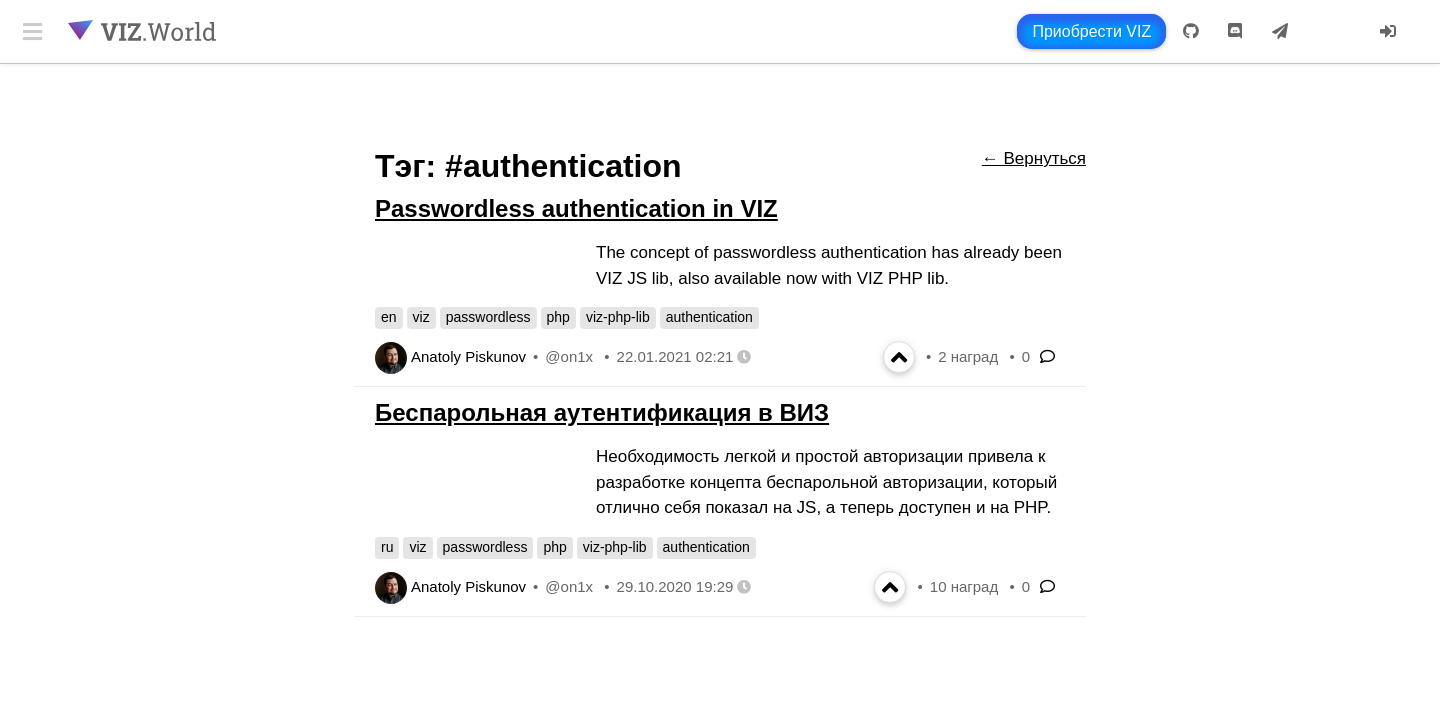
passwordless (488, 317)
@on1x (569, 356)
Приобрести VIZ (1091, 31)
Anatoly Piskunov (468, 356)
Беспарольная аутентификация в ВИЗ (602, 412)
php (558, 317)
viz (421, 317)
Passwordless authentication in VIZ (576, 208)
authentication (709, 317)
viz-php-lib (618, 317)
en (389, 317)
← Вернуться (1034, 158)
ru (387, 547)
